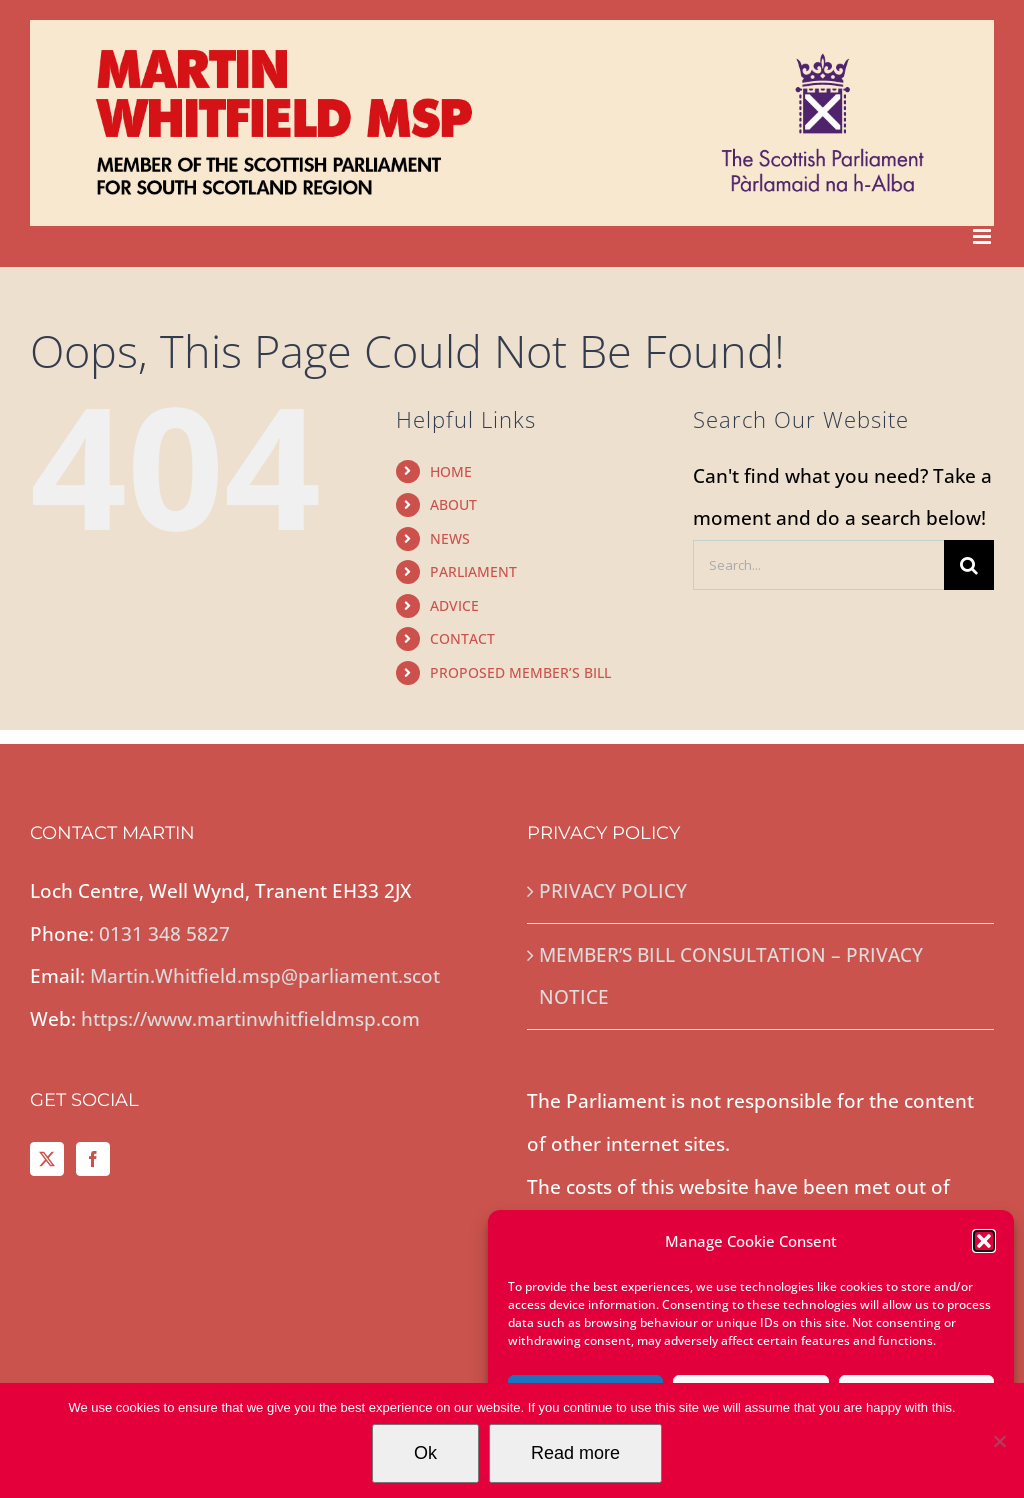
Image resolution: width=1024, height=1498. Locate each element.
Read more (575, 1453)
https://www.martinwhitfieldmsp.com (250, 1019)
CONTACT (462, 638)
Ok (425, 1453)
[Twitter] (47, 1159)
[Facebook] (93, 1159)
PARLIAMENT (473, 571)
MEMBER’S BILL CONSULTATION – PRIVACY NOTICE (731, 976)
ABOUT (453, 504)
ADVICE (454, 605)
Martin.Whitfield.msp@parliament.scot (265, 976)
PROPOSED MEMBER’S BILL (520, 672)
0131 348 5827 (164, 934)
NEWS (450, 538)
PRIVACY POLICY (613, 891)
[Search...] (818, 565)
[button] (984, 1241)
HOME (451, 471)
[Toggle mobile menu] (983, 236)
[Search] (969, 565)
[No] (999, 1441)
